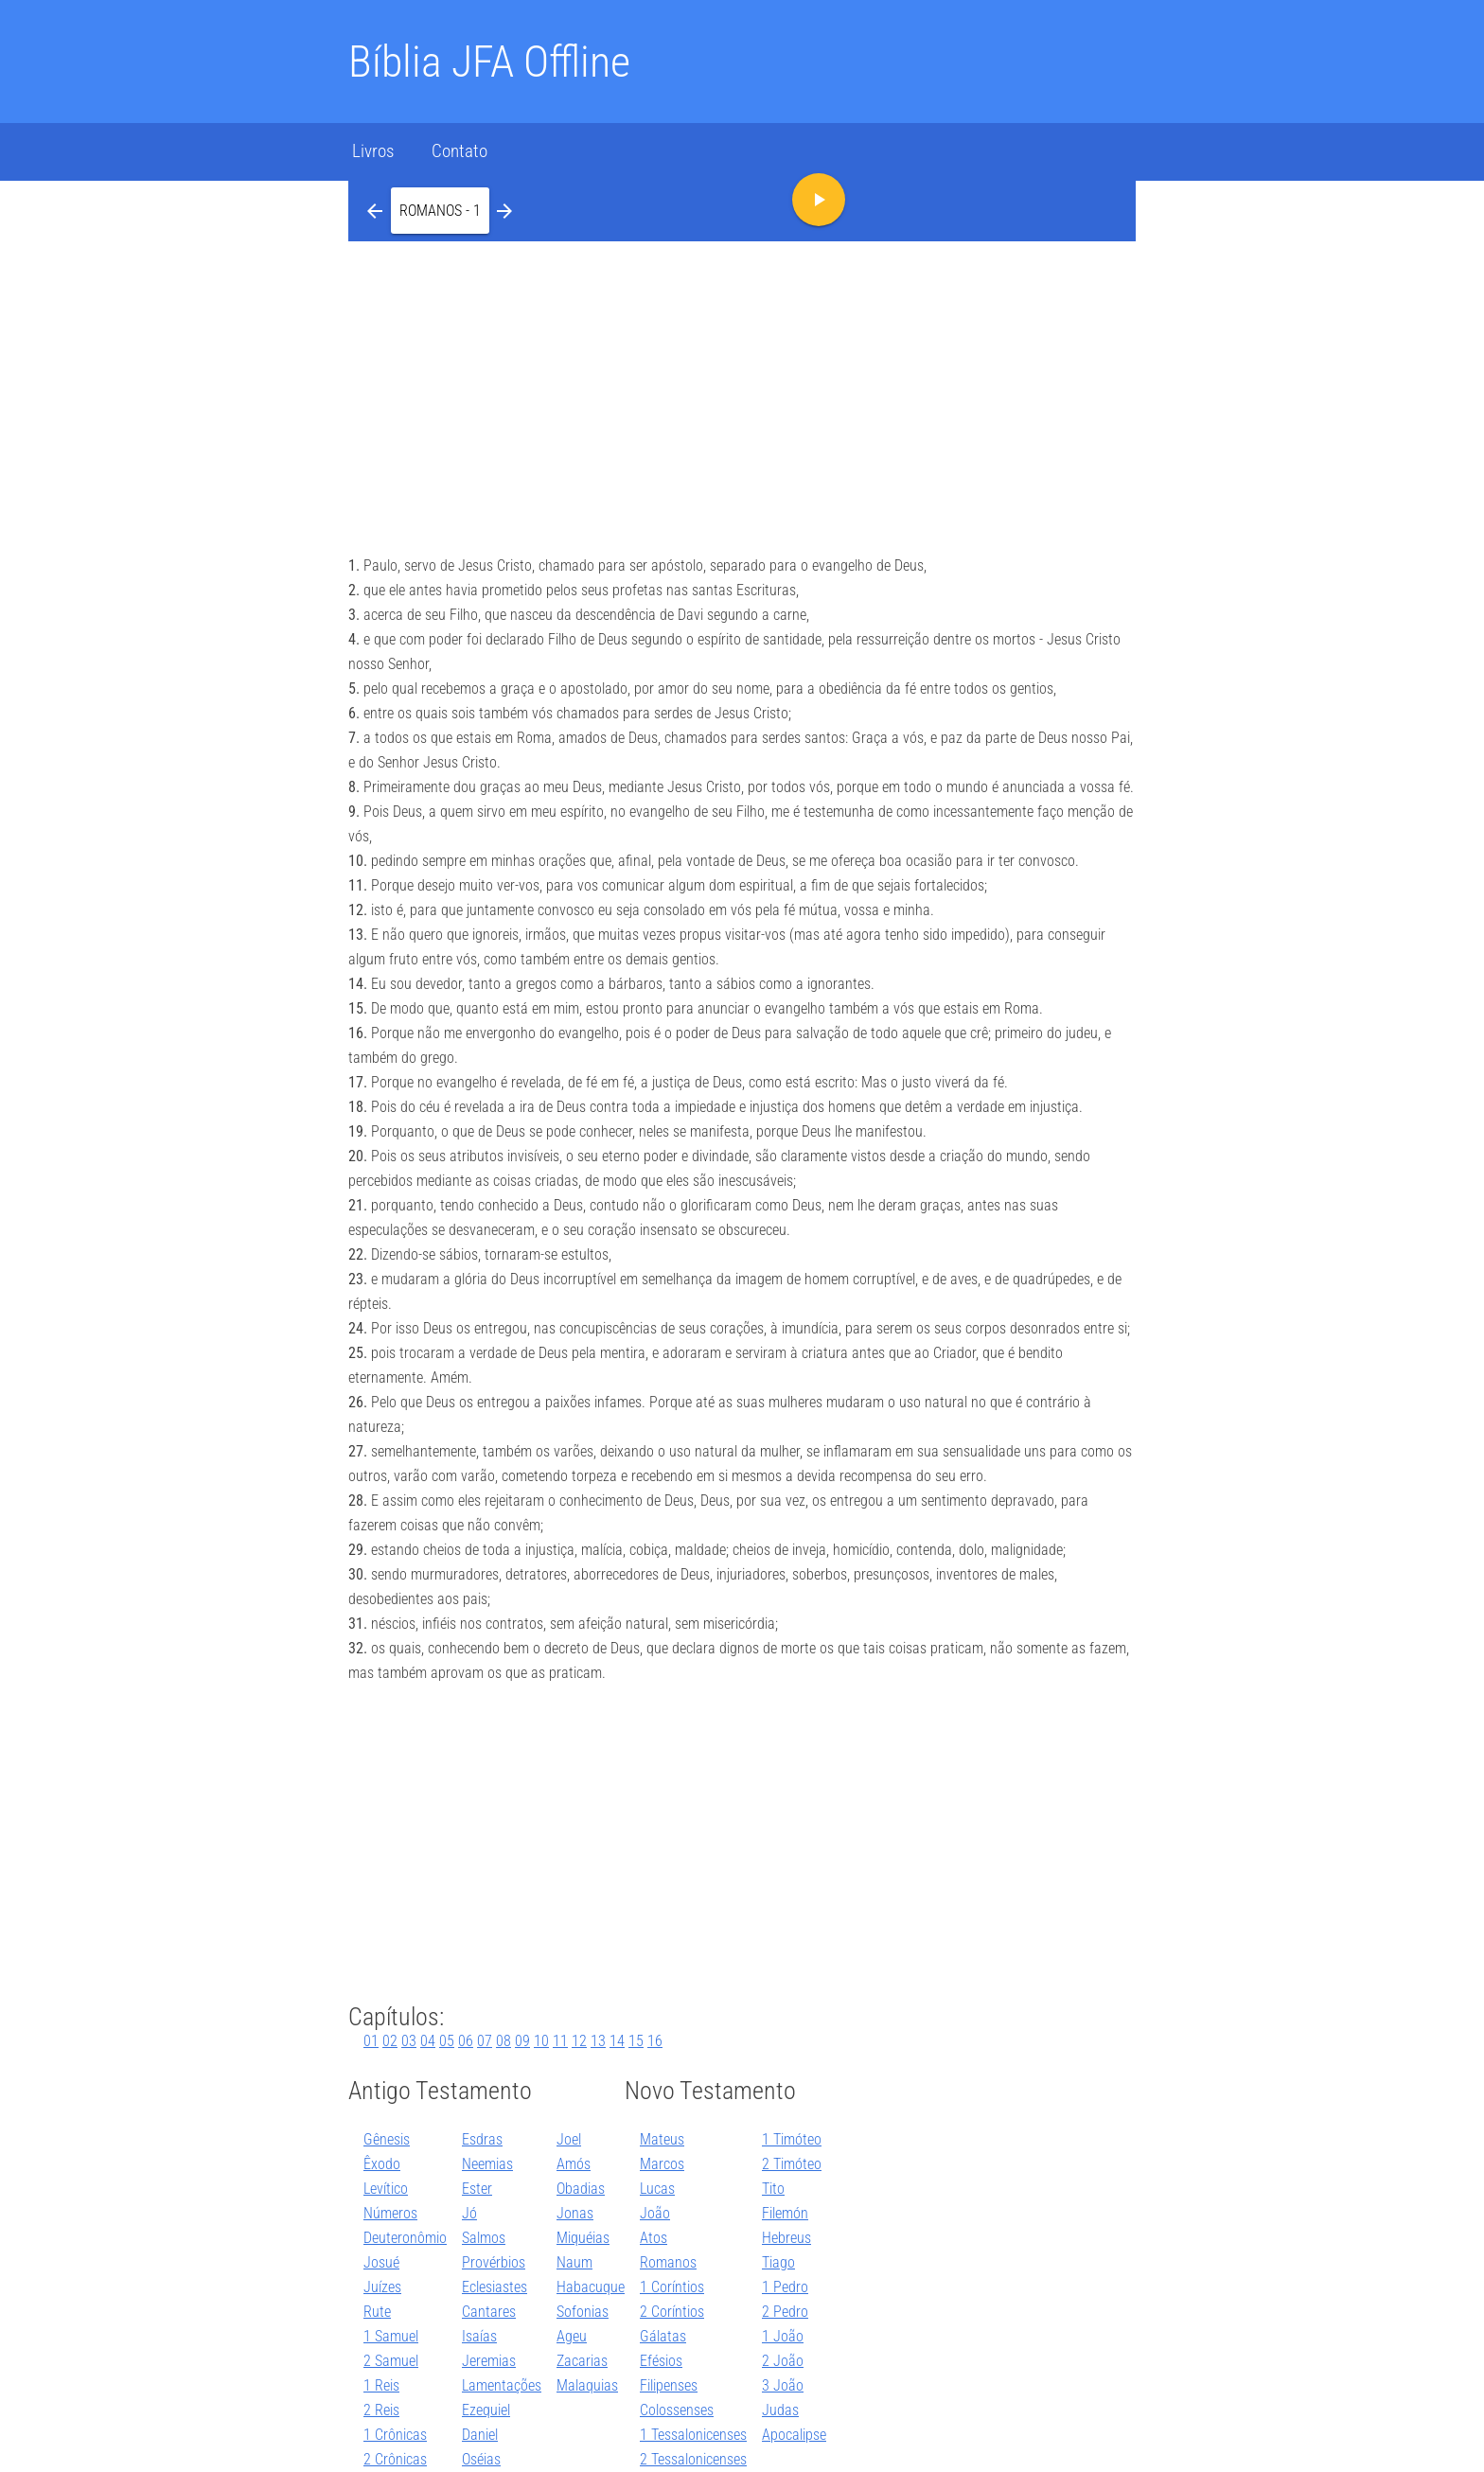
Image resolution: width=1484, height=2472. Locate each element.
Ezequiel (486, 2410)
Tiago (778, 2262)
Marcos (662, 2164)
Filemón (785, 2213)
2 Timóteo (792, 2164)
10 (541, 2041)
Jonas (574, 2213)
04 (427, 2041)
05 (446, 2041)
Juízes (382, 2287)
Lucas (657, 2189)
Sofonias (582, 2312)
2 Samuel (390, 2361)
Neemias (487, 2164)
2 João (783, 2361)
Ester (477, 2189)
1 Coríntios (672, 2287)
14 (617, 2041)
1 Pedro (785, 2287)
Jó (469, 2213)
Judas (780, 2410)
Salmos (483, 2238)
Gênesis (386, 2139)
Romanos (668, 2262)
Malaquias (587, 2385)
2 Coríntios (672, 2312)
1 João (783, 2336)
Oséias (481, 2459)
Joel (568, 2139)
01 (371, 2041)
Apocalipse (794, 2435)
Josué (381, 2262)
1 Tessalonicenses (693, 2435)
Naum (574, 2262)
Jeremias (489, 2361)
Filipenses (669, 2385)
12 (579, 2041)
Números (390, 2213)
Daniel (480, 2435)
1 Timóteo (792, 2139)
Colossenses (677, 2410)
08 (503, 2041)
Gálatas (663, 2336)
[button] (440, 210)
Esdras (482, 2139)
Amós (573, 2164)
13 (598, 2041)
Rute (377, 2312)
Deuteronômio (405, 2238)
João (655, 2213)
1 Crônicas (395, 2435)
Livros (373, 151)
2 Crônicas (395, 2459)
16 (654, 2041)
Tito (773, 2189)
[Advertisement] (742, 383)
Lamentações (501, 2385)
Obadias (580, 2189)
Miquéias (583, 2238)
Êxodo (381, 2164)
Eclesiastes (494, 2287)
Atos (653, 2238)
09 (522, 2041)
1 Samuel (390, 2336)
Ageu (571, 2336)
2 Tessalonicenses (693, 2459)
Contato (459, 151)
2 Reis (381, 2410)
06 (465, 2041)
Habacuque (590, 2287)
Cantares (489, 2312)
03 (408, 2041)
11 (560, 2041)
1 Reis (381, 2385)
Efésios (661, 2361)
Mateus (662, 2139)
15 (636, 2041)
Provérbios (493, 2262)
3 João (783, 2385)
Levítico (385, 2189)
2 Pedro (785, 2312)
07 (484, 2041)
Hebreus (786, 2238)
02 (390, 2041)
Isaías (479, 2336)
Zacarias (582, 2361)
